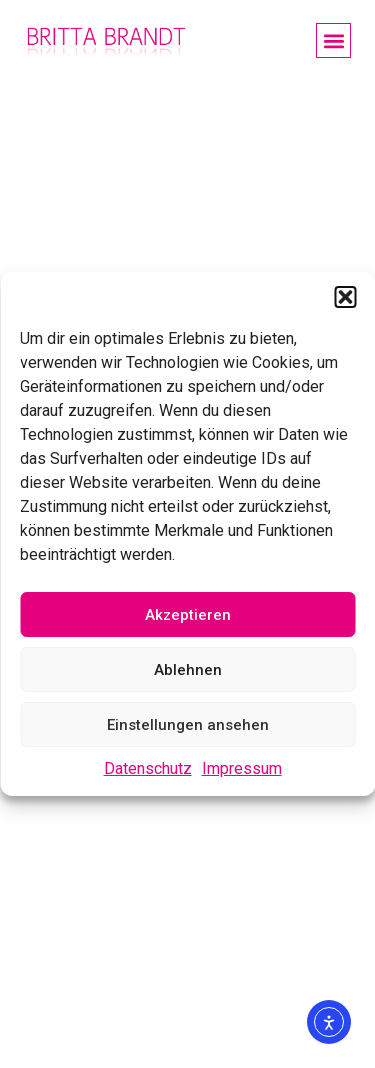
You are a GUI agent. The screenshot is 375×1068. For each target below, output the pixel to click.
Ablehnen (188, 670)
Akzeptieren (188, 615)
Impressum (242, 768)
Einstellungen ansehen (188, 725)
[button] (345, 297)
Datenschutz (148, 768)
